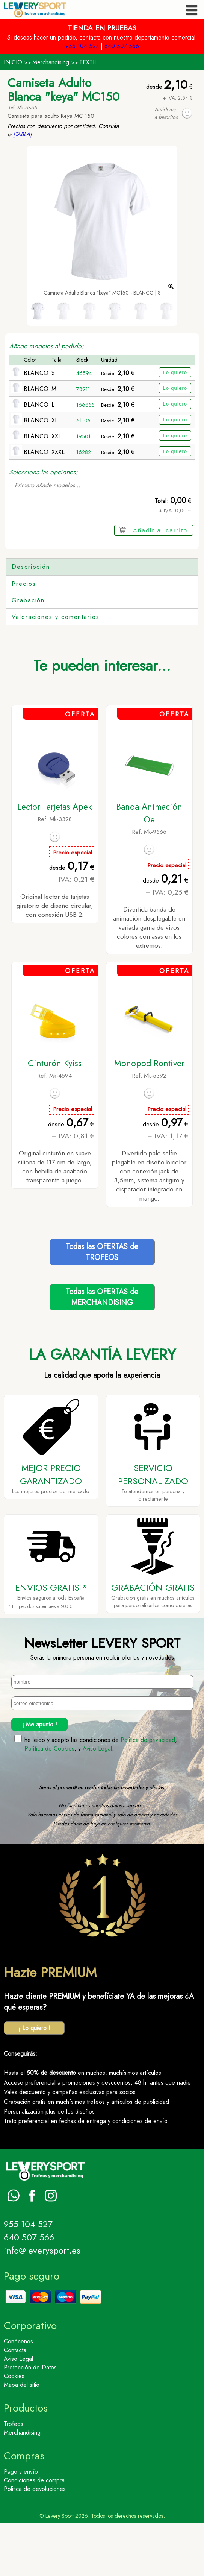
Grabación (28, 653)
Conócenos (18, 2394)
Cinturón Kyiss (55, 1115)
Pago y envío (21, 2524)
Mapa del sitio (21, 2437)
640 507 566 (121, 46)
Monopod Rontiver (149, 1115)
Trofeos (13, 2476)
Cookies (14, 2428)
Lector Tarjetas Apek (54, 859)
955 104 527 (82, 46)
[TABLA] (22, 134)
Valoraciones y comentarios (56, 669)
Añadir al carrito (160, 530)
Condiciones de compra (34, 2533)
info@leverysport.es (42, 2303)
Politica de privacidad (148, 1792)
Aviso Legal (97, 1801)
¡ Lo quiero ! (34, 2080)
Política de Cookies (49, 1801)
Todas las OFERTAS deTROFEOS (102, 1305)
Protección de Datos (30, 2420)
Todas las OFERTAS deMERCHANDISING (102, 1350)
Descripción (31, 566)
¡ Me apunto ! (39, 1777)
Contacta (15, 2402)
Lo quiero (175, 372)
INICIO (13, 62)
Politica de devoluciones (35, 2541)
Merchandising (50, 62)
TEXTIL (88, 62)
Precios (24, 636)
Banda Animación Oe (149, 865)
